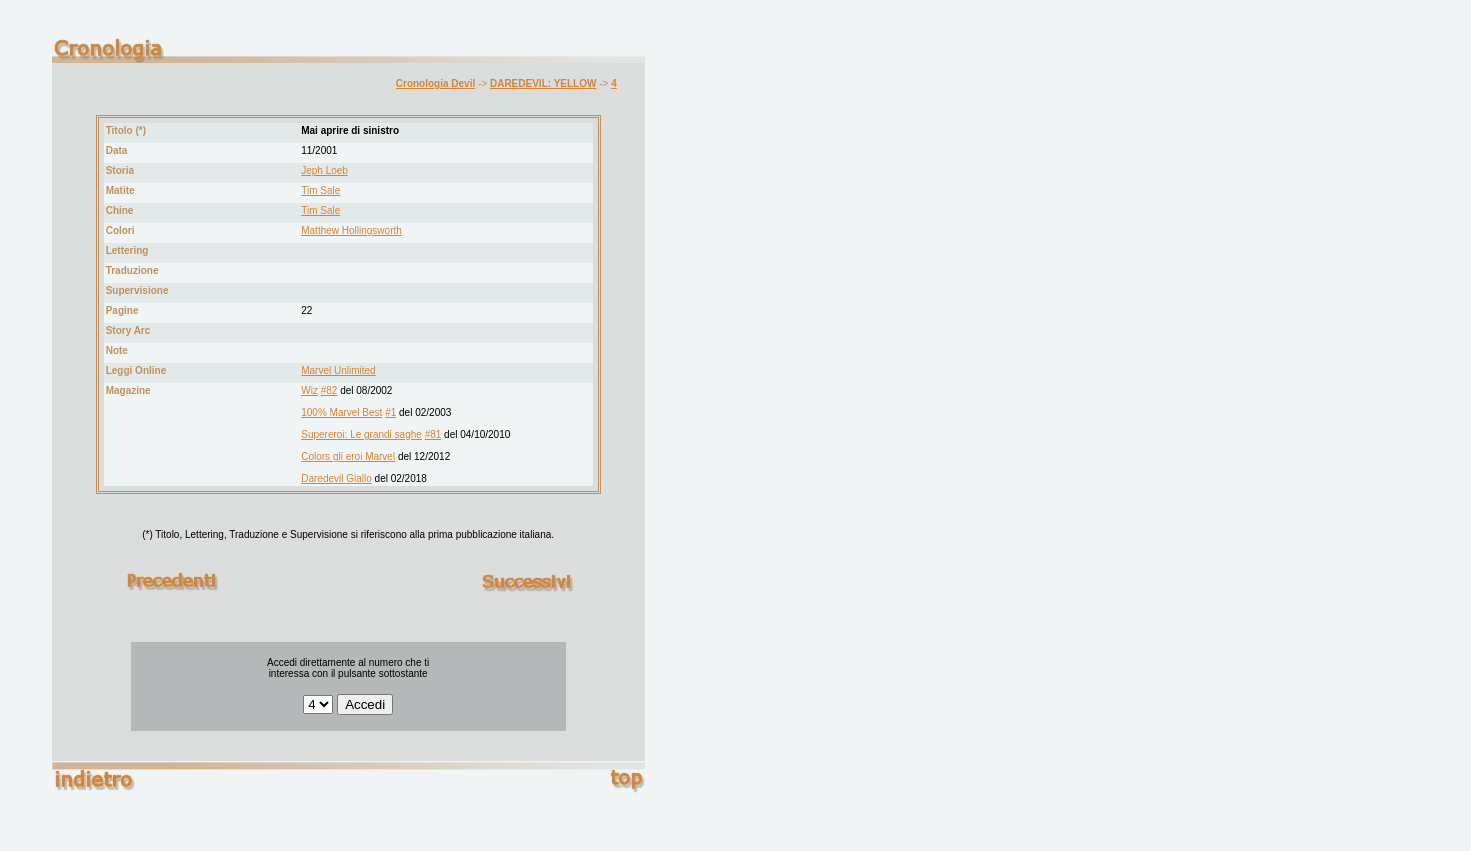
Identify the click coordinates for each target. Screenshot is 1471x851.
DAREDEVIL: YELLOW (543, 83)
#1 (390, 412)
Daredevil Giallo (336, 478)
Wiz (309, 390)
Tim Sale (320, 190)
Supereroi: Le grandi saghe (361, 434)
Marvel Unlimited (338, 370)
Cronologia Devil (435, 83)
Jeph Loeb (324, 170)
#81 (433, 434)
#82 (329, 390)
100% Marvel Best (341, 412)
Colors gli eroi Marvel (348, 456)
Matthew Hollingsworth (351, 230)
